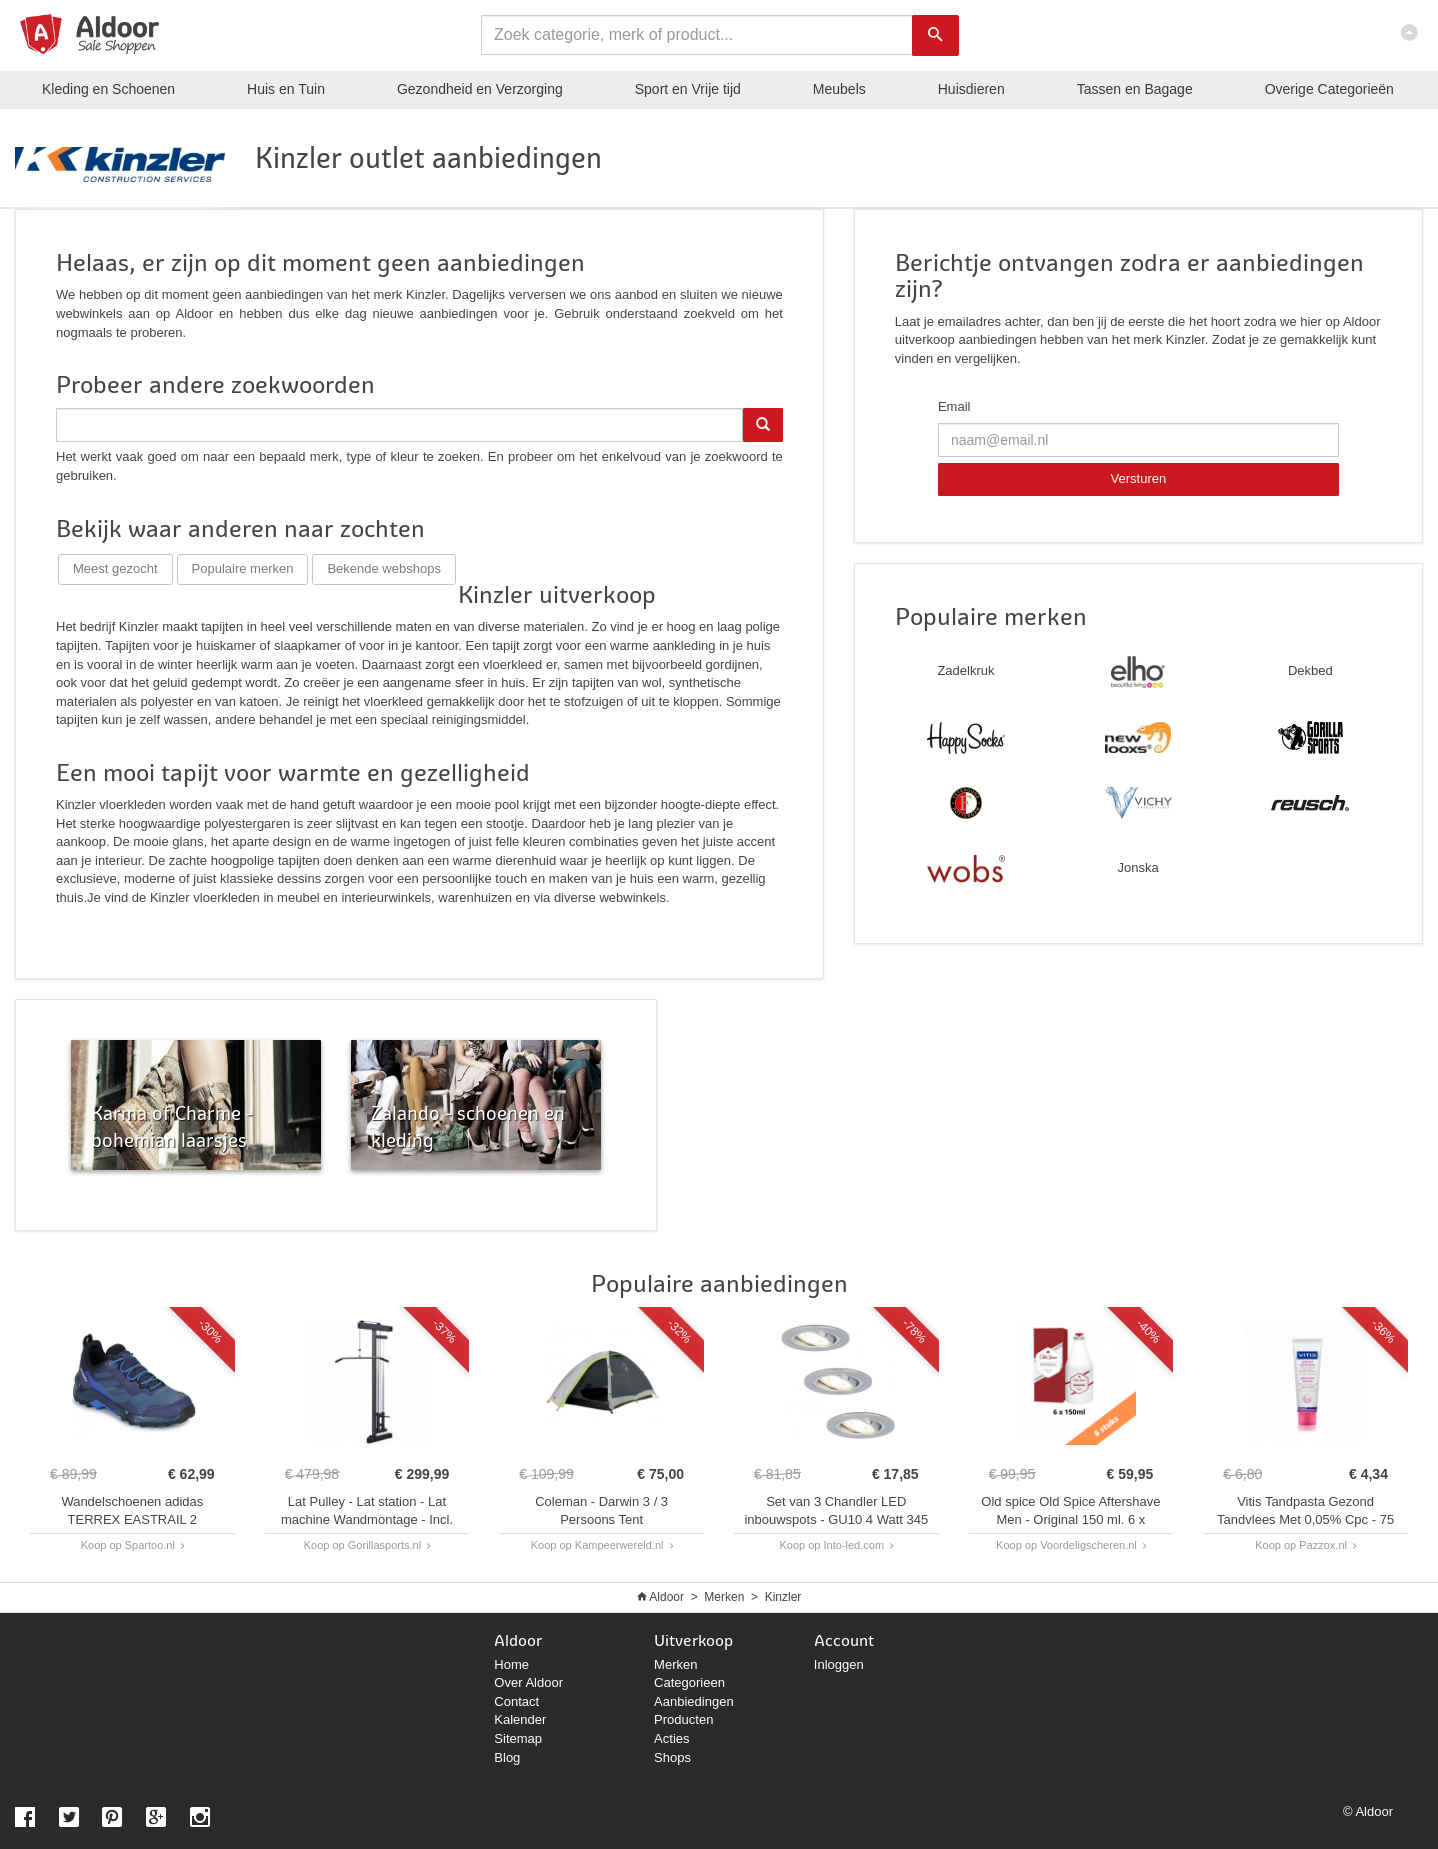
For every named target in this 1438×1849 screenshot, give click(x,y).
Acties (671, 1738)
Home (511, 1664)
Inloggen (839, 1664)
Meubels (839, 89)
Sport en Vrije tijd (688, 89)
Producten (683, 1719)
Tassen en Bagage (1135, 89)
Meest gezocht (115, 568)
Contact (516, 1701)
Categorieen (689, 1682)
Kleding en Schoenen (108, 89)
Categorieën (1329, 89)
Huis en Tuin (286, 89)
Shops (672, 1757)
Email (954, 406)
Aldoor (666, 1597)
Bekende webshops (383, 568)
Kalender (520, 1719)
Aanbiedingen (694, 1701)
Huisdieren (971, 89)
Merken (724, 1597)
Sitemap (518, 1738)
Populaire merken (243, 568)
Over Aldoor (528, 1682)
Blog (507, 1757)
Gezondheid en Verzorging (480, 89)
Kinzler (783, 1597)
